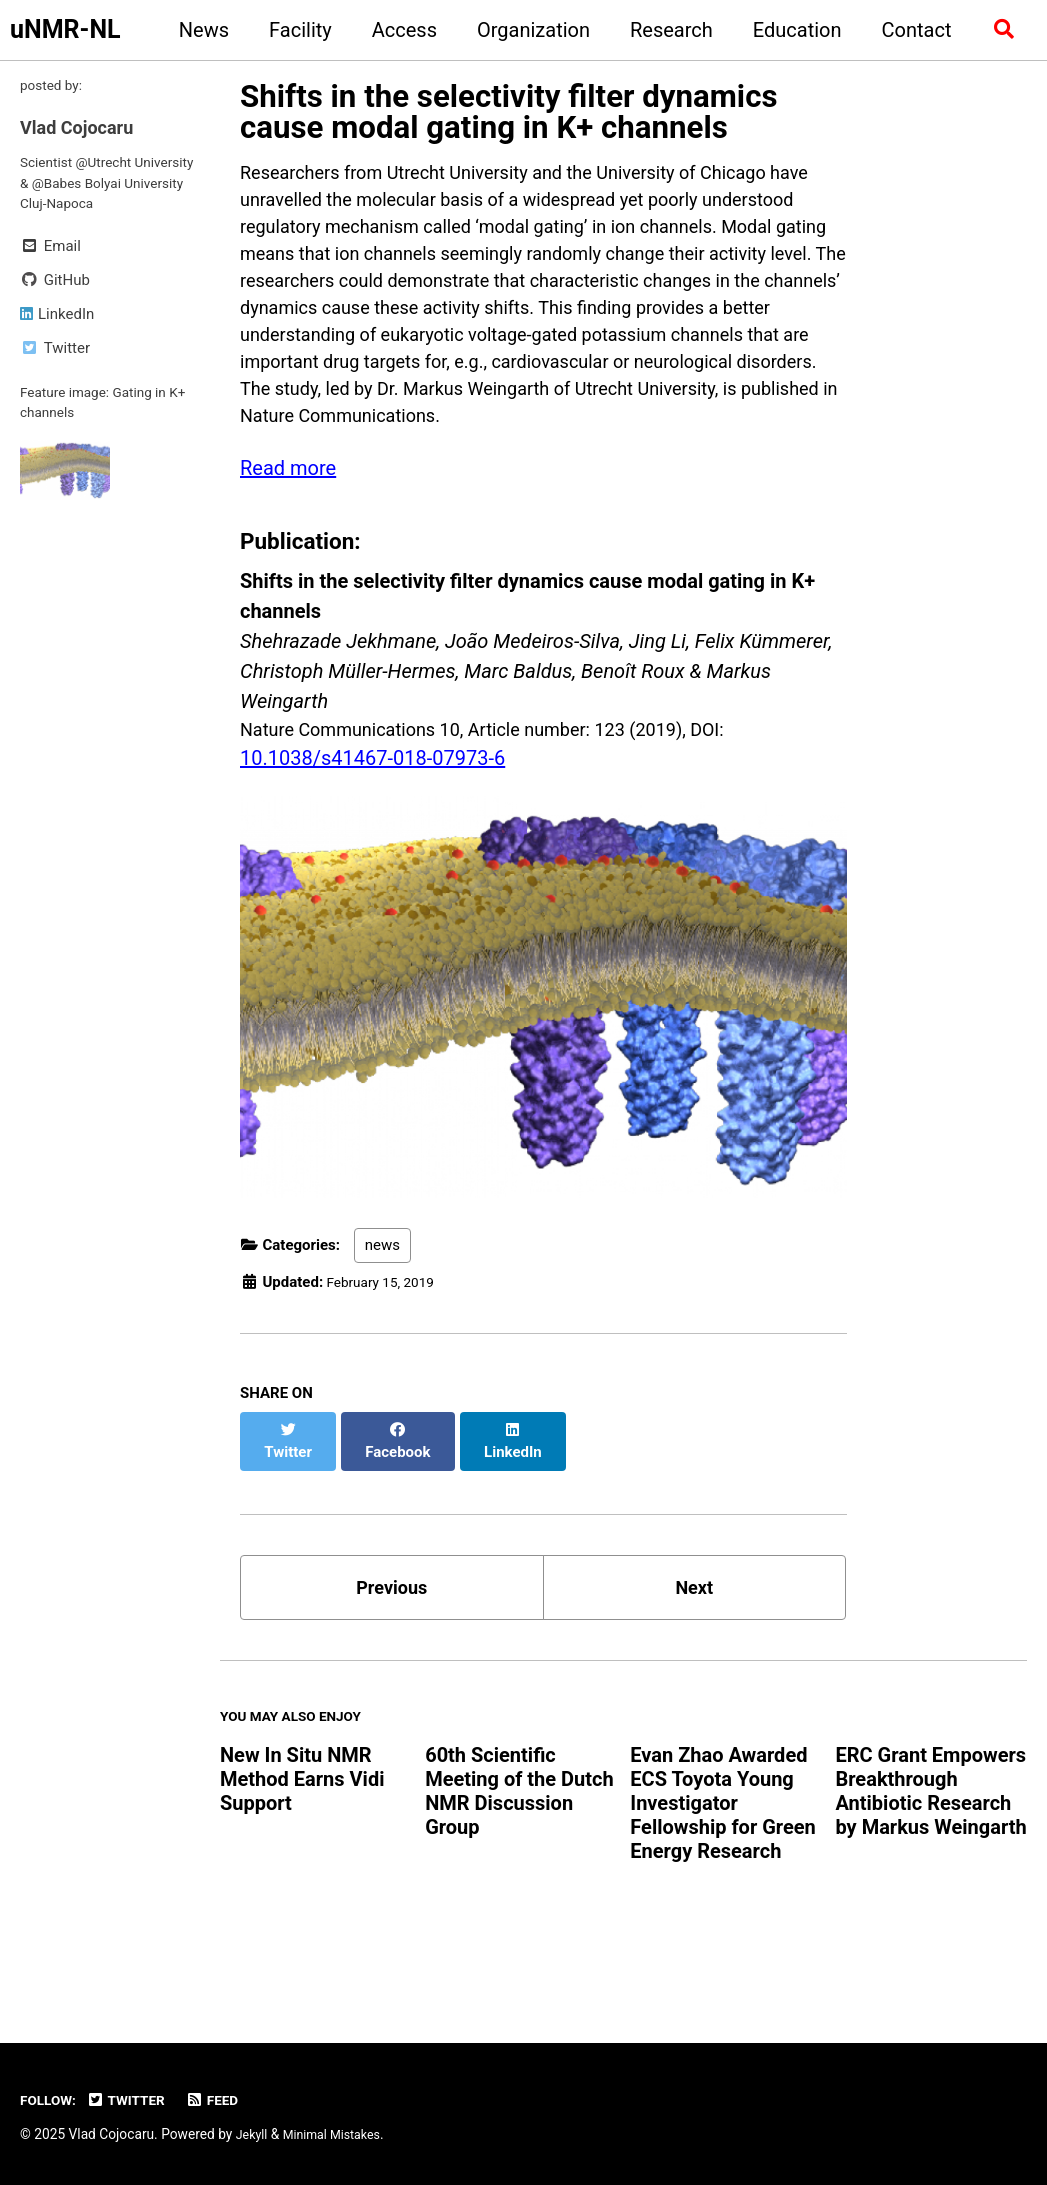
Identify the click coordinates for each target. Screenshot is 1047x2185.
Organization (527, 30)
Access (397, 30)
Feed (226, 2100)
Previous (391, 1639)
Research (665, 30)
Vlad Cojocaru (83, 131)
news (382, 1313)
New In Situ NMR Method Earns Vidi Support (302, 1840)
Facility (294, 30)
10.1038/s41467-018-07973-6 (372, 823)
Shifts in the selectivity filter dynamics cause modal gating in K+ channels (508, 112)
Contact (910, 30)
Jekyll (253, 2134)
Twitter (135, 2100)
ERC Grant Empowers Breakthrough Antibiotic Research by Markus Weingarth (930, 1852)
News (197, 30)
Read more (288, 530)
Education (790, 30)
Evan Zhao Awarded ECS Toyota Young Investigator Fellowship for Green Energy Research (722, 1864)
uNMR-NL (65, 29)
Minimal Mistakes (340, 2134)
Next (694, 1639)
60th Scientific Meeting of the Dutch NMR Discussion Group (519, 1852)
